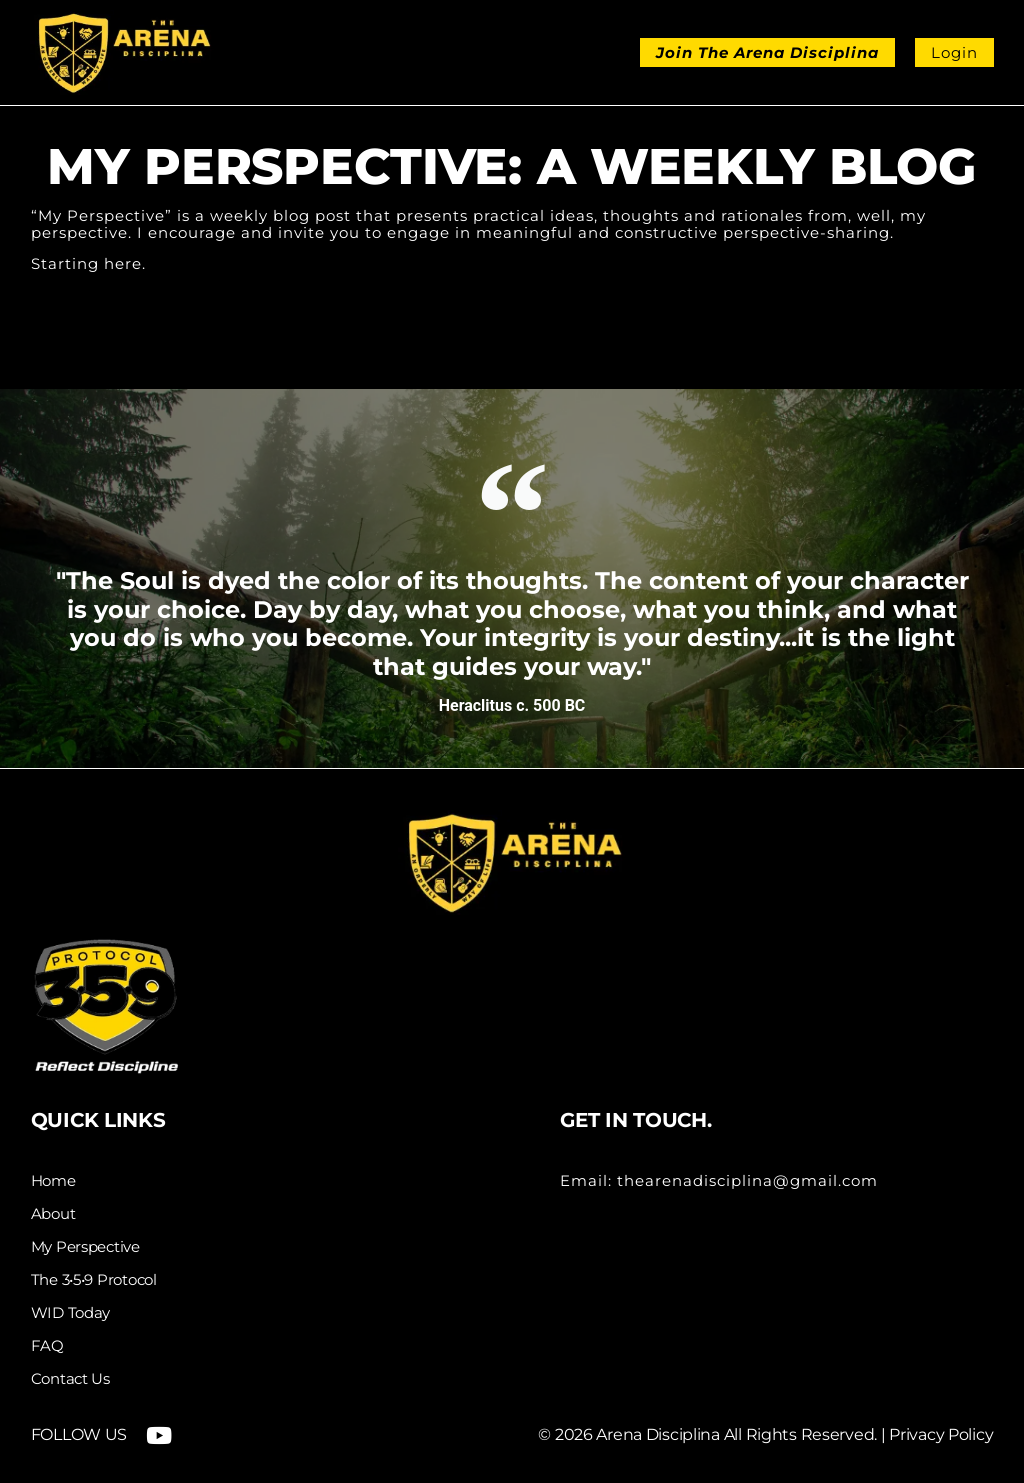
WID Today (70, 1313)
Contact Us (70, 1379)
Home (53, 1181)
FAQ (47, 1346)
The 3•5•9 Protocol (94, 1280)
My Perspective (85, 1247)
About (53, 1214)
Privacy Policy (941, 1434)
